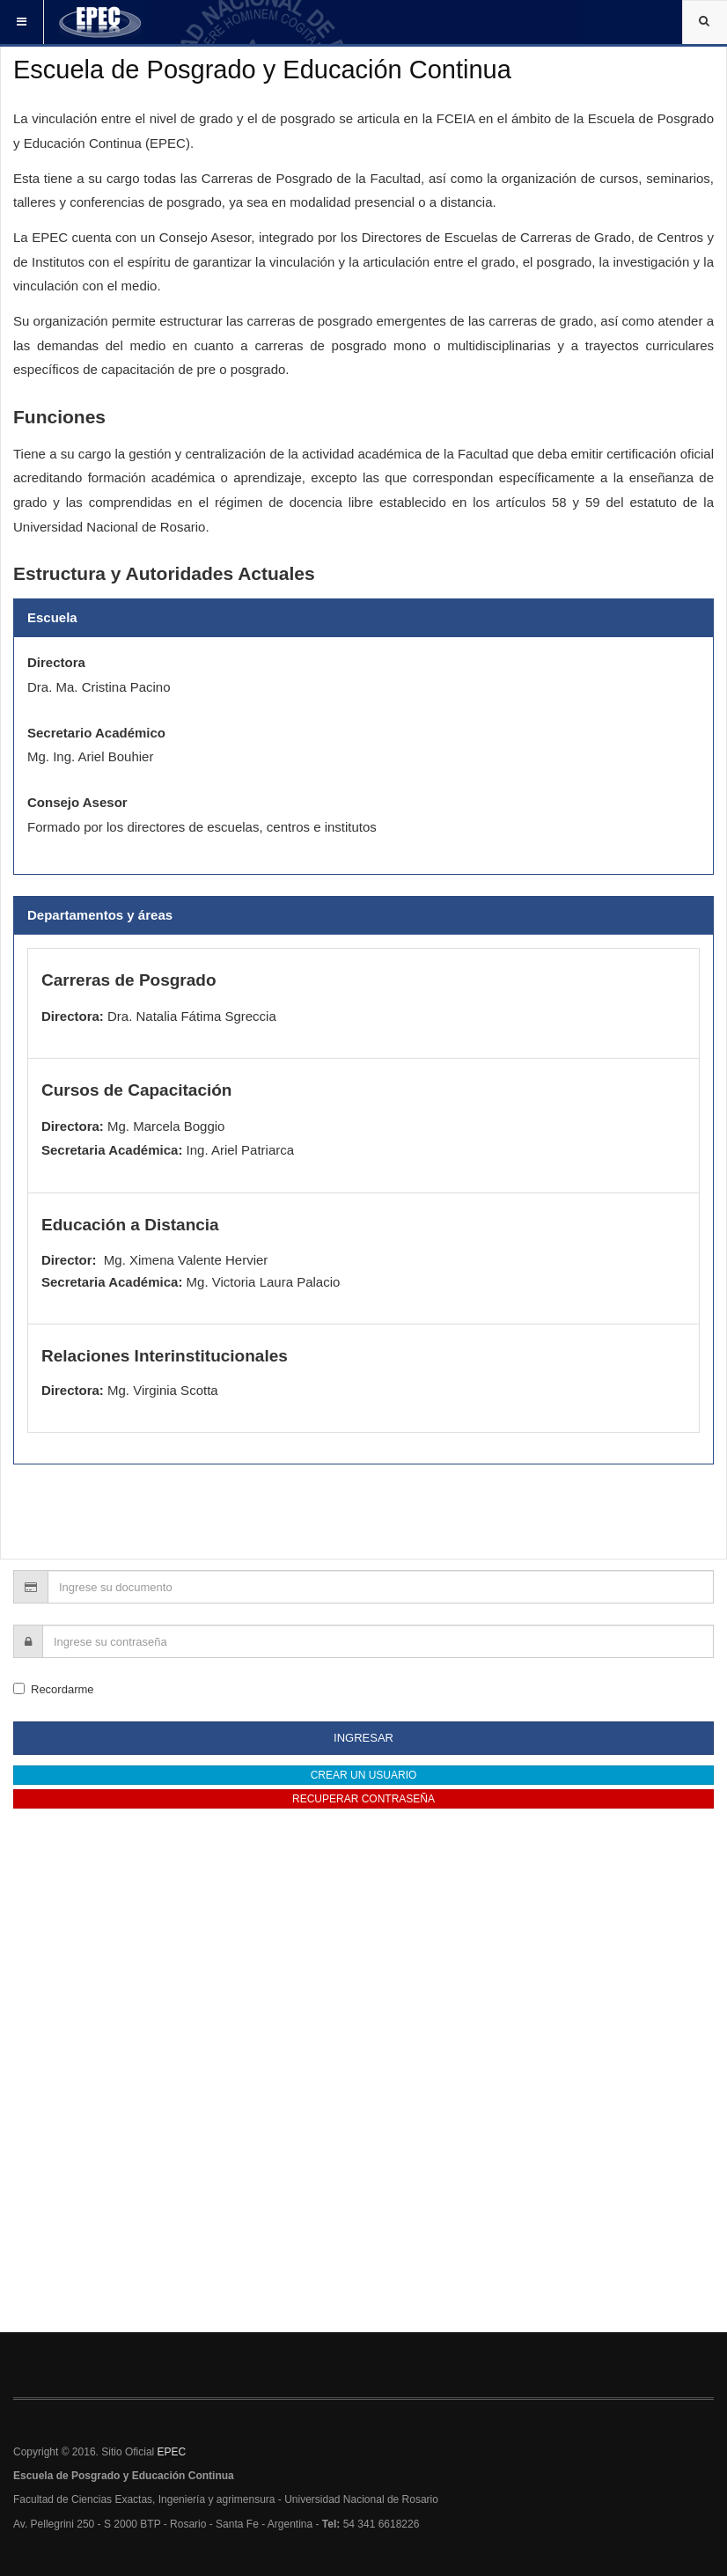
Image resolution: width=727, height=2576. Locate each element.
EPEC (172, 2452)
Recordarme (53, 1689)
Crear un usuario (364, 1775)
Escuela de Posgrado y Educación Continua (262, 69)
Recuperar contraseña (363, 1799)
